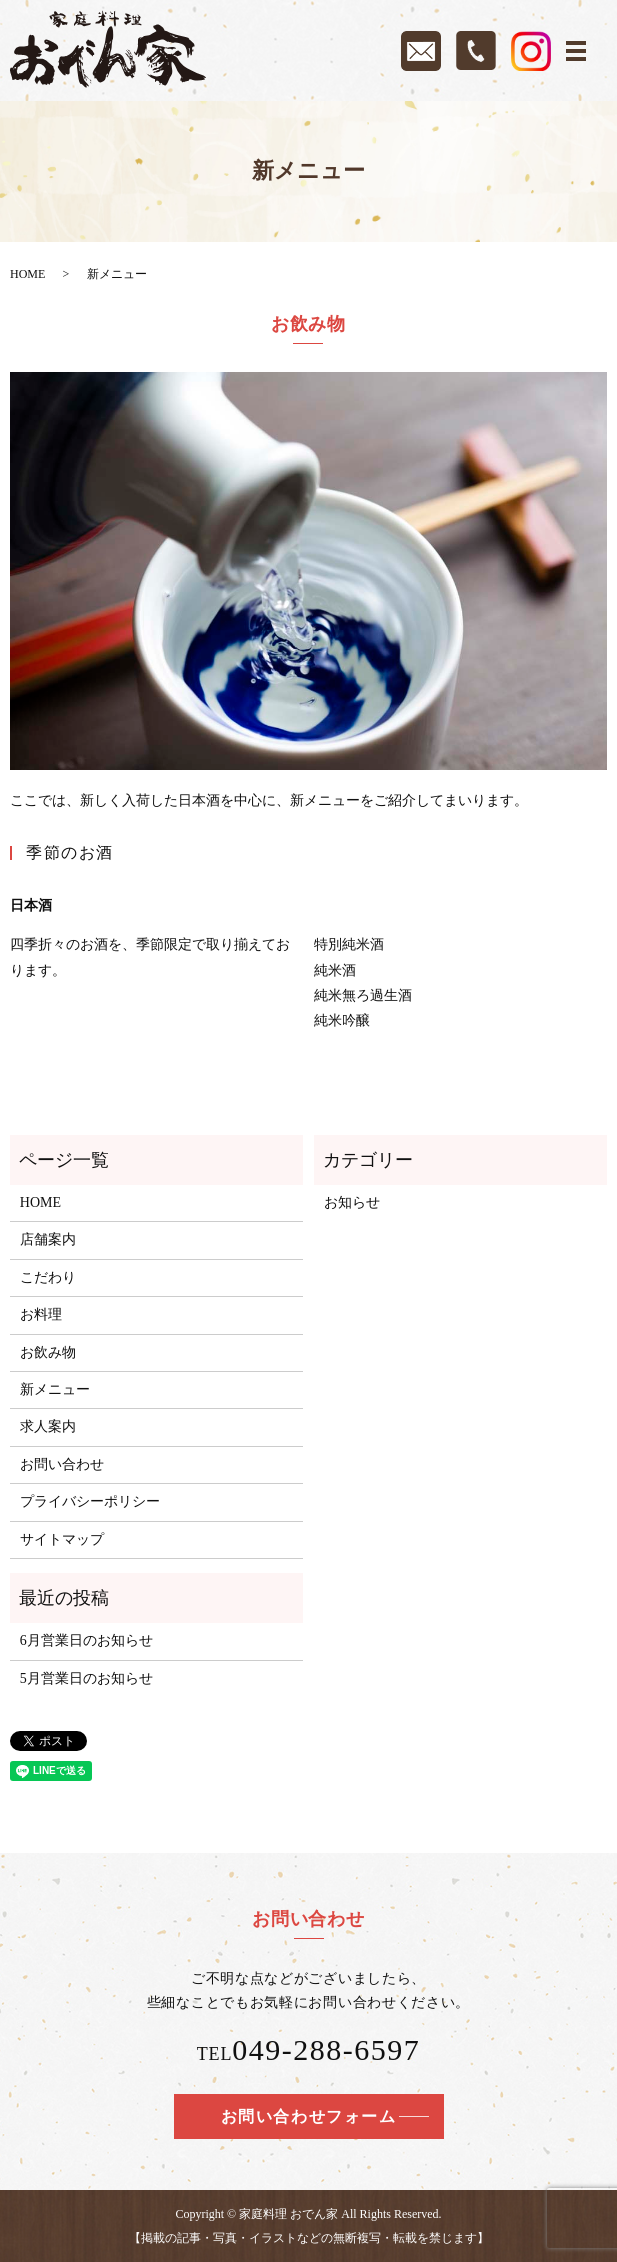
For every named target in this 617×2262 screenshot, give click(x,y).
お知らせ (352, 1202)
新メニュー (55, 1389)
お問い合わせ (62, 1464)
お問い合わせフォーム (309, 2116)
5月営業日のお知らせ (86, 1678)
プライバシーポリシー (90, 1501)
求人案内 (48, 1426)
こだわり (48, 1277)
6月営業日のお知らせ (86, 1640)
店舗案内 (48, 1239)
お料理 (41, 1314)
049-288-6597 (326, 2049)
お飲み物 (48, 1352)
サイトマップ (62, 1539)
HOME (27, 274)
